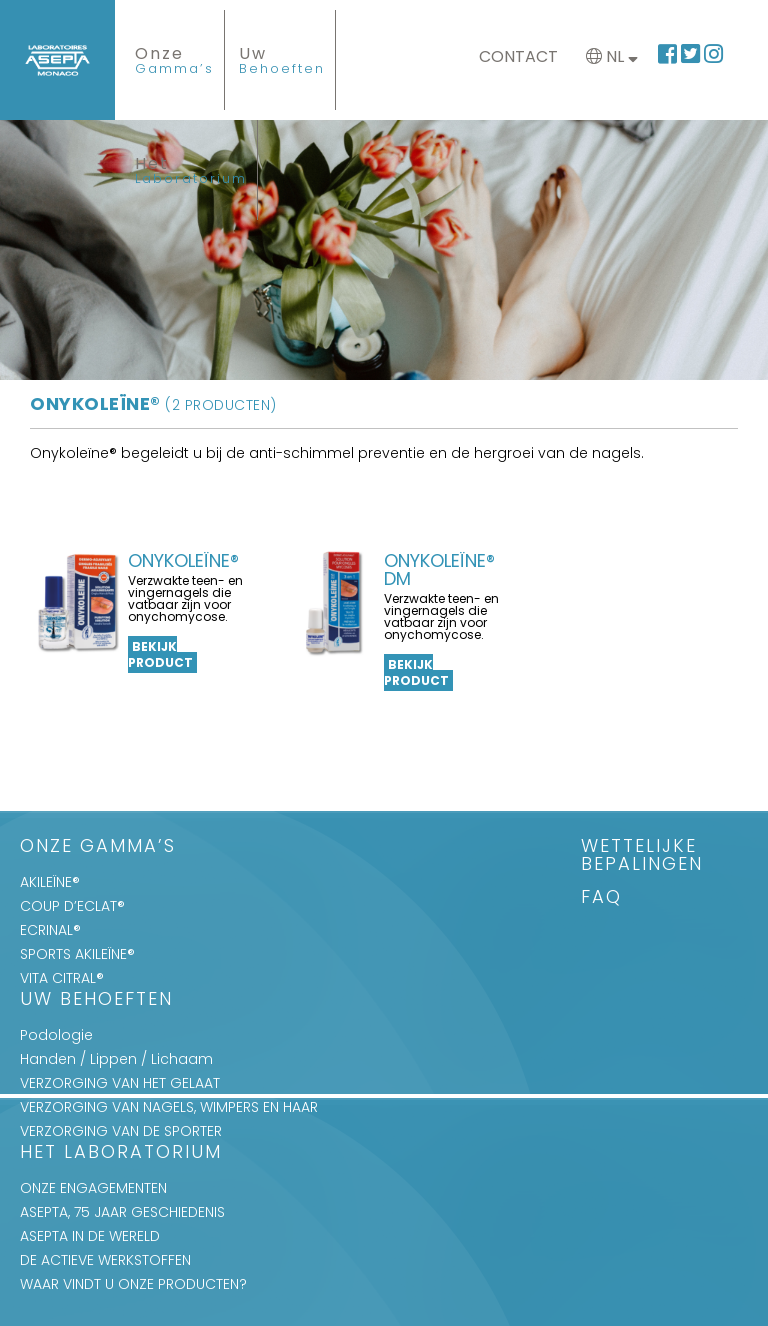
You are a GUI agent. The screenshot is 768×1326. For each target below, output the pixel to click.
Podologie (56, 1035)
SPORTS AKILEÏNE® (77, 954)
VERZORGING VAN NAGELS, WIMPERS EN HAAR (169, 1107)
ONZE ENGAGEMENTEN (93, 1188)
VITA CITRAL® (62, 978)
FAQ (601, 898)
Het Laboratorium (121, 1153)
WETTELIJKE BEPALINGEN (642, 856)
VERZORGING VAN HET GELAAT (120, 1083)
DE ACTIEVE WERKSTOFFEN (105, 1260)
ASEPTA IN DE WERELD (90, 1236)
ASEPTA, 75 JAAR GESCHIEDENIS (122, 1212)
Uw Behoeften (96, 1000)
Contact (518, 56)
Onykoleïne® (153, 403)
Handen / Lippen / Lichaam (116, 1059)
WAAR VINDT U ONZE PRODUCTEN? (133, 1284)
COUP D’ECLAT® (72, 906)
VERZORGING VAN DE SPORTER (121, 1131)
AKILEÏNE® (50, 882)
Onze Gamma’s (98, 847)
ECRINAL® (50, 930)
